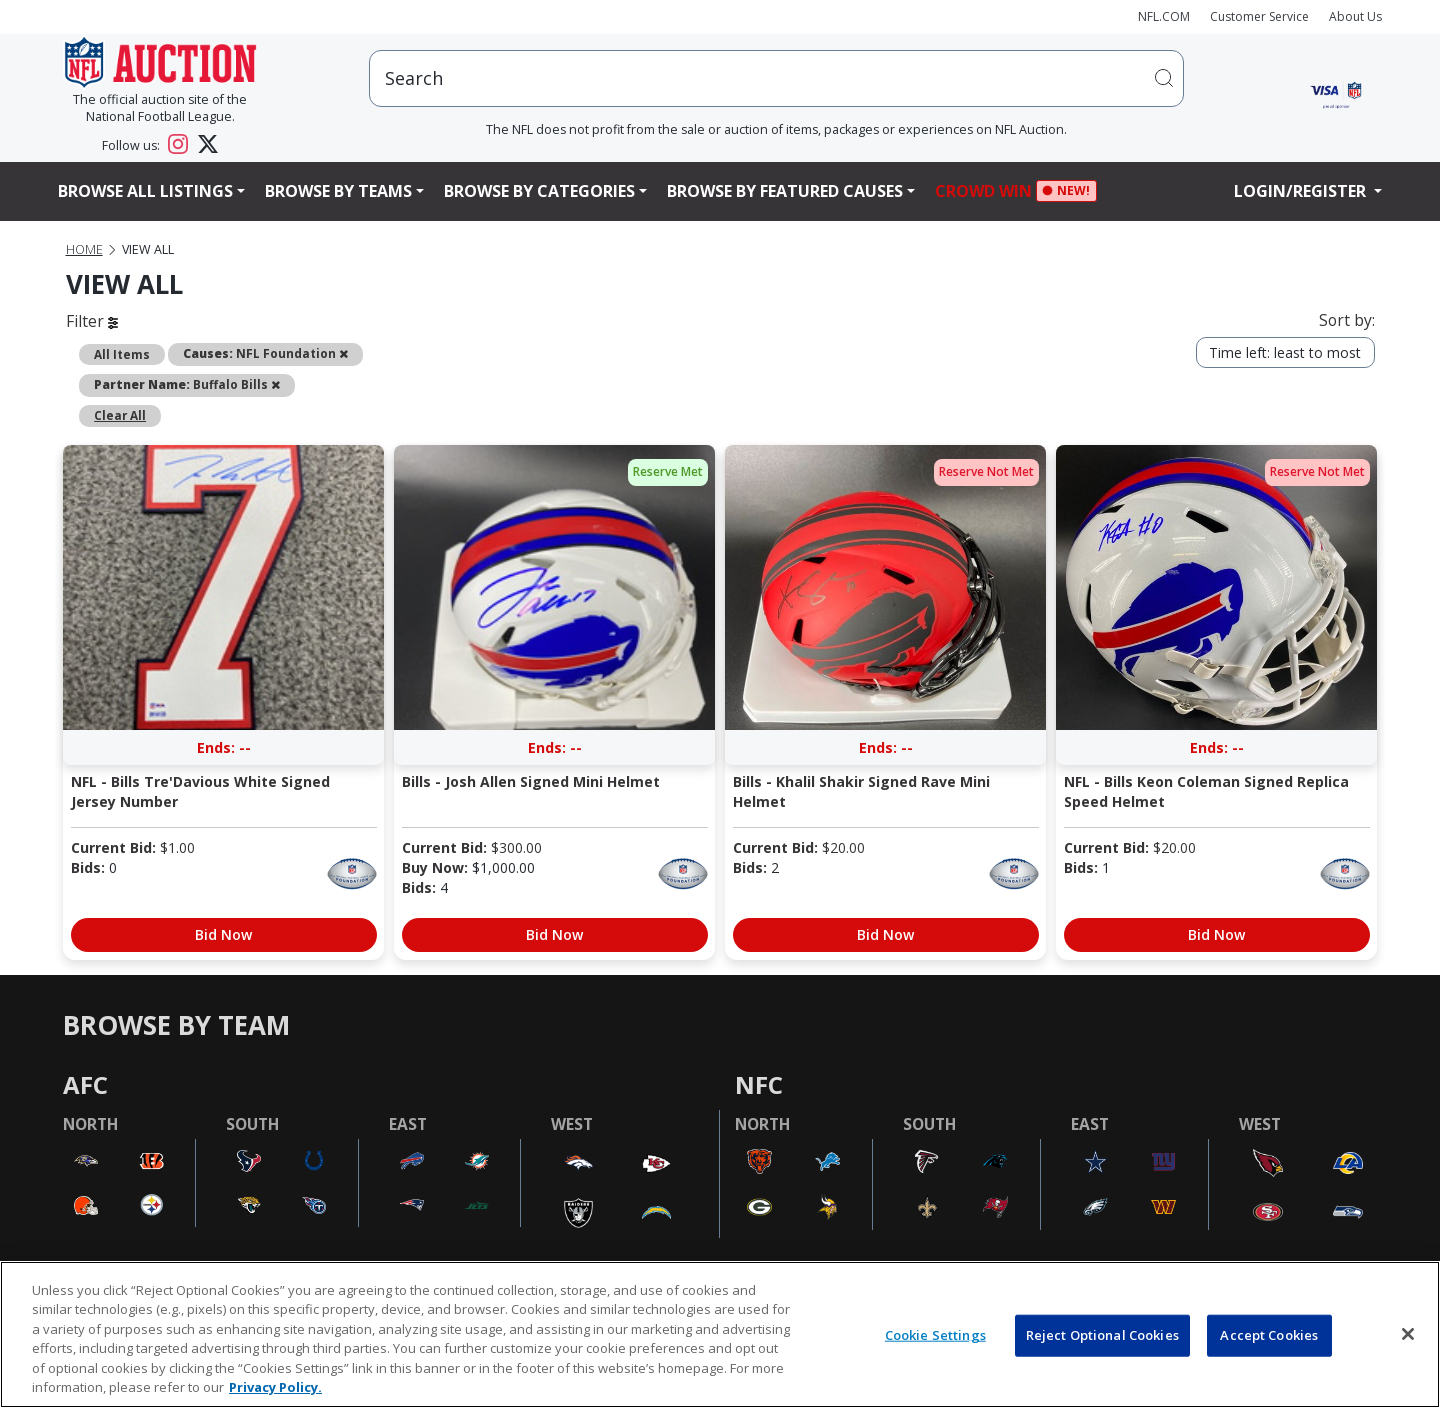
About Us (1355, 16)
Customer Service (1259, 16)
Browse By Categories (539, 191)
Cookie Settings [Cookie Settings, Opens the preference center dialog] (935, 1335)
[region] (720, 1334)
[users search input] (776, 78)
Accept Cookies (1269, 1335)
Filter (92, 321)
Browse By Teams (338, 191)
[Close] (1408, 1334)
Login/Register (1302, 191)
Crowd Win (988, 191)
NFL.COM (1164, 16)
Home (84, 249)
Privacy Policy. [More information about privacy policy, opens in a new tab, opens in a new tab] (275, 1387)
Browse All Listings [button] (145, 191)
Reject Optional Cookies (1102, 1335)
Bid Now (223, 934)
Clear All (120, 415)
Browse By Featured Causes (785, 191)
